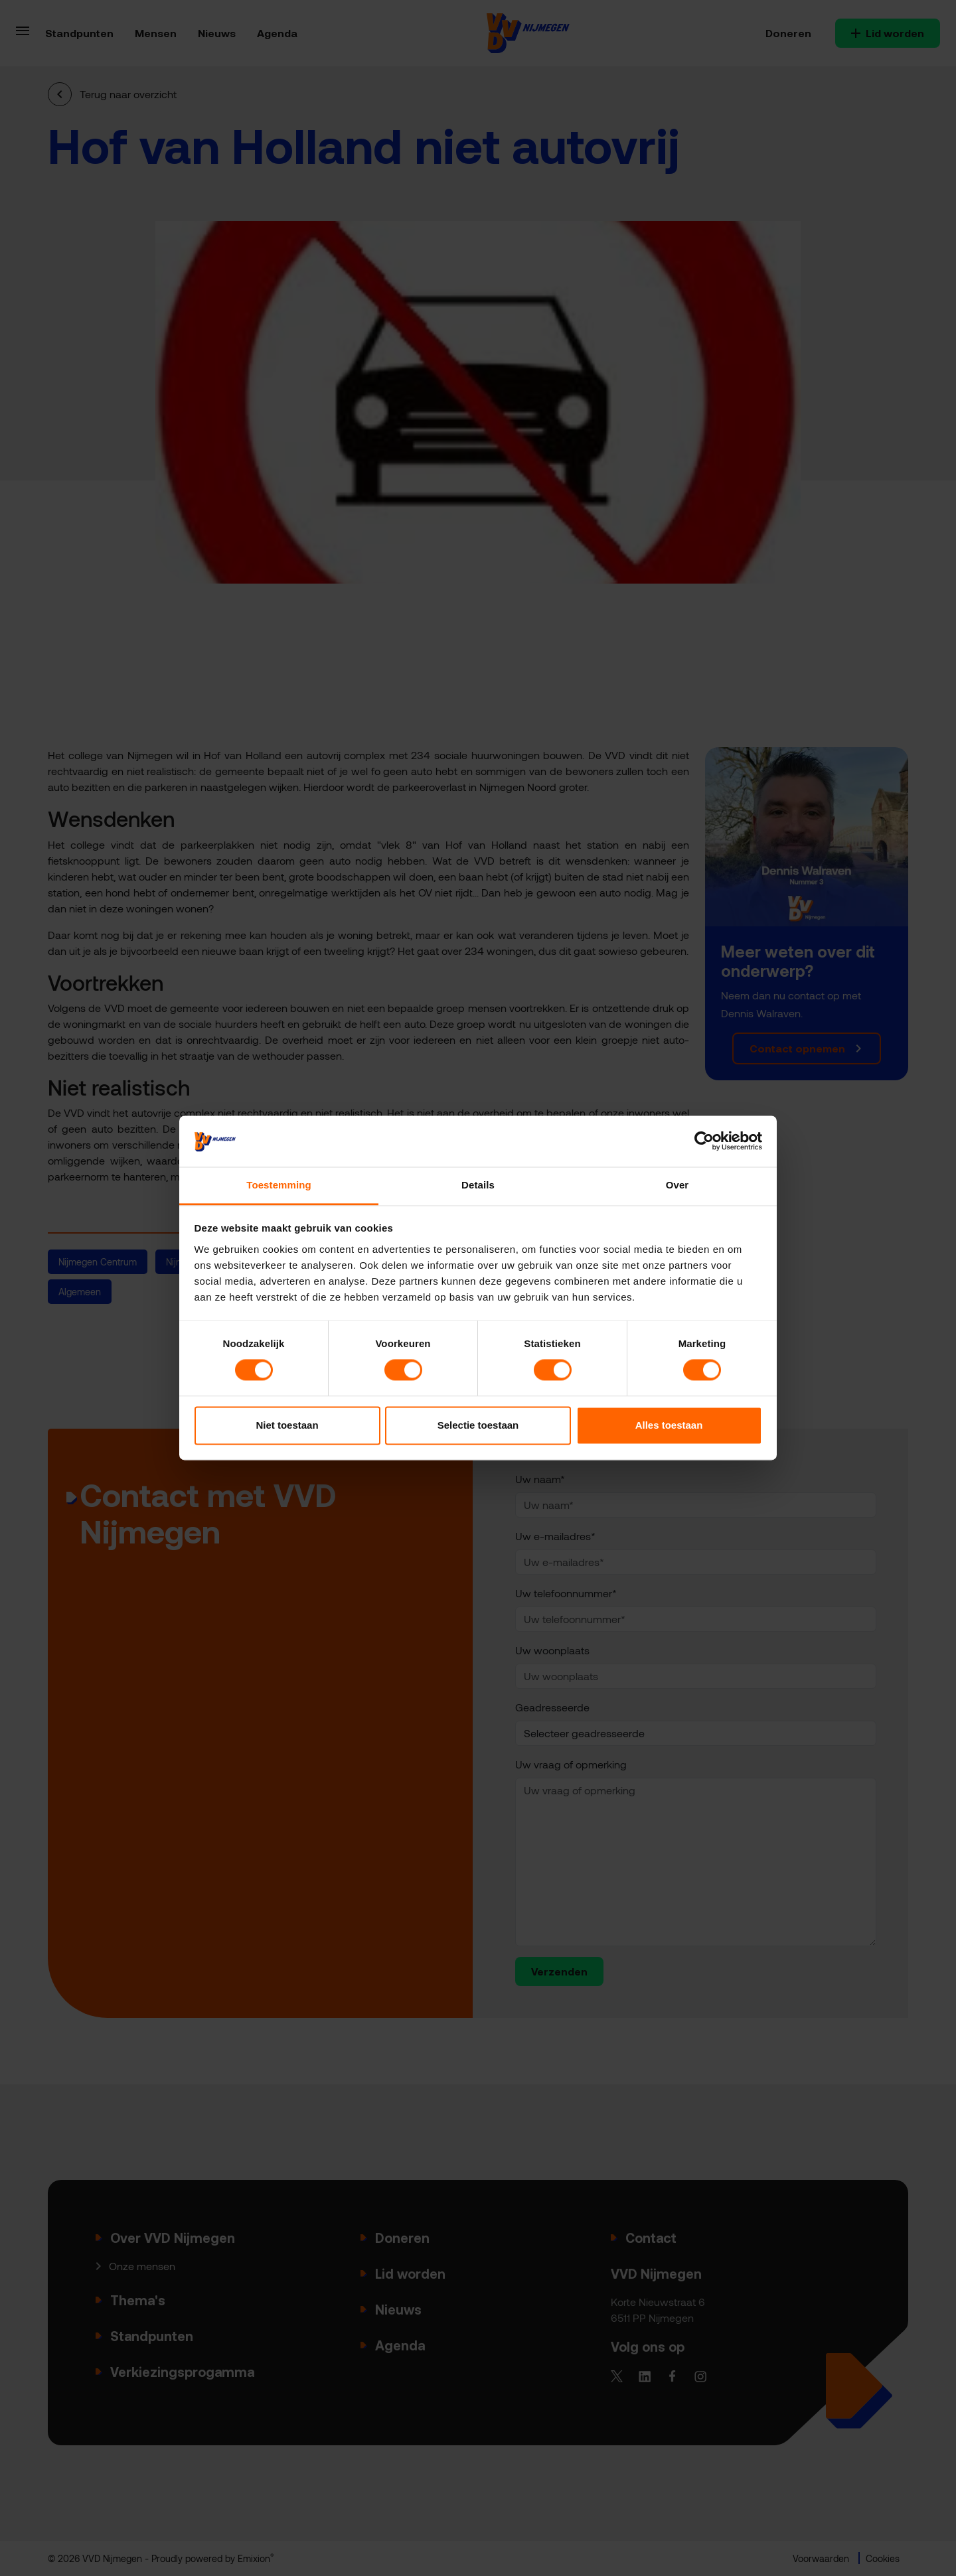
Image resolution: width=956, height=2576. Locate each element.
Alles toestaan (669, 1425)
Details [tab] (478, 1184)
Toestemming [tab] (278, 1184)
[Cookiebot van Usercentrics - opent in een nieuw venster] (704, 1141)
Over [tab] (677, 1184)
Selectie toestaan (478, 1425)
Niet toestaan (287, 1425)
